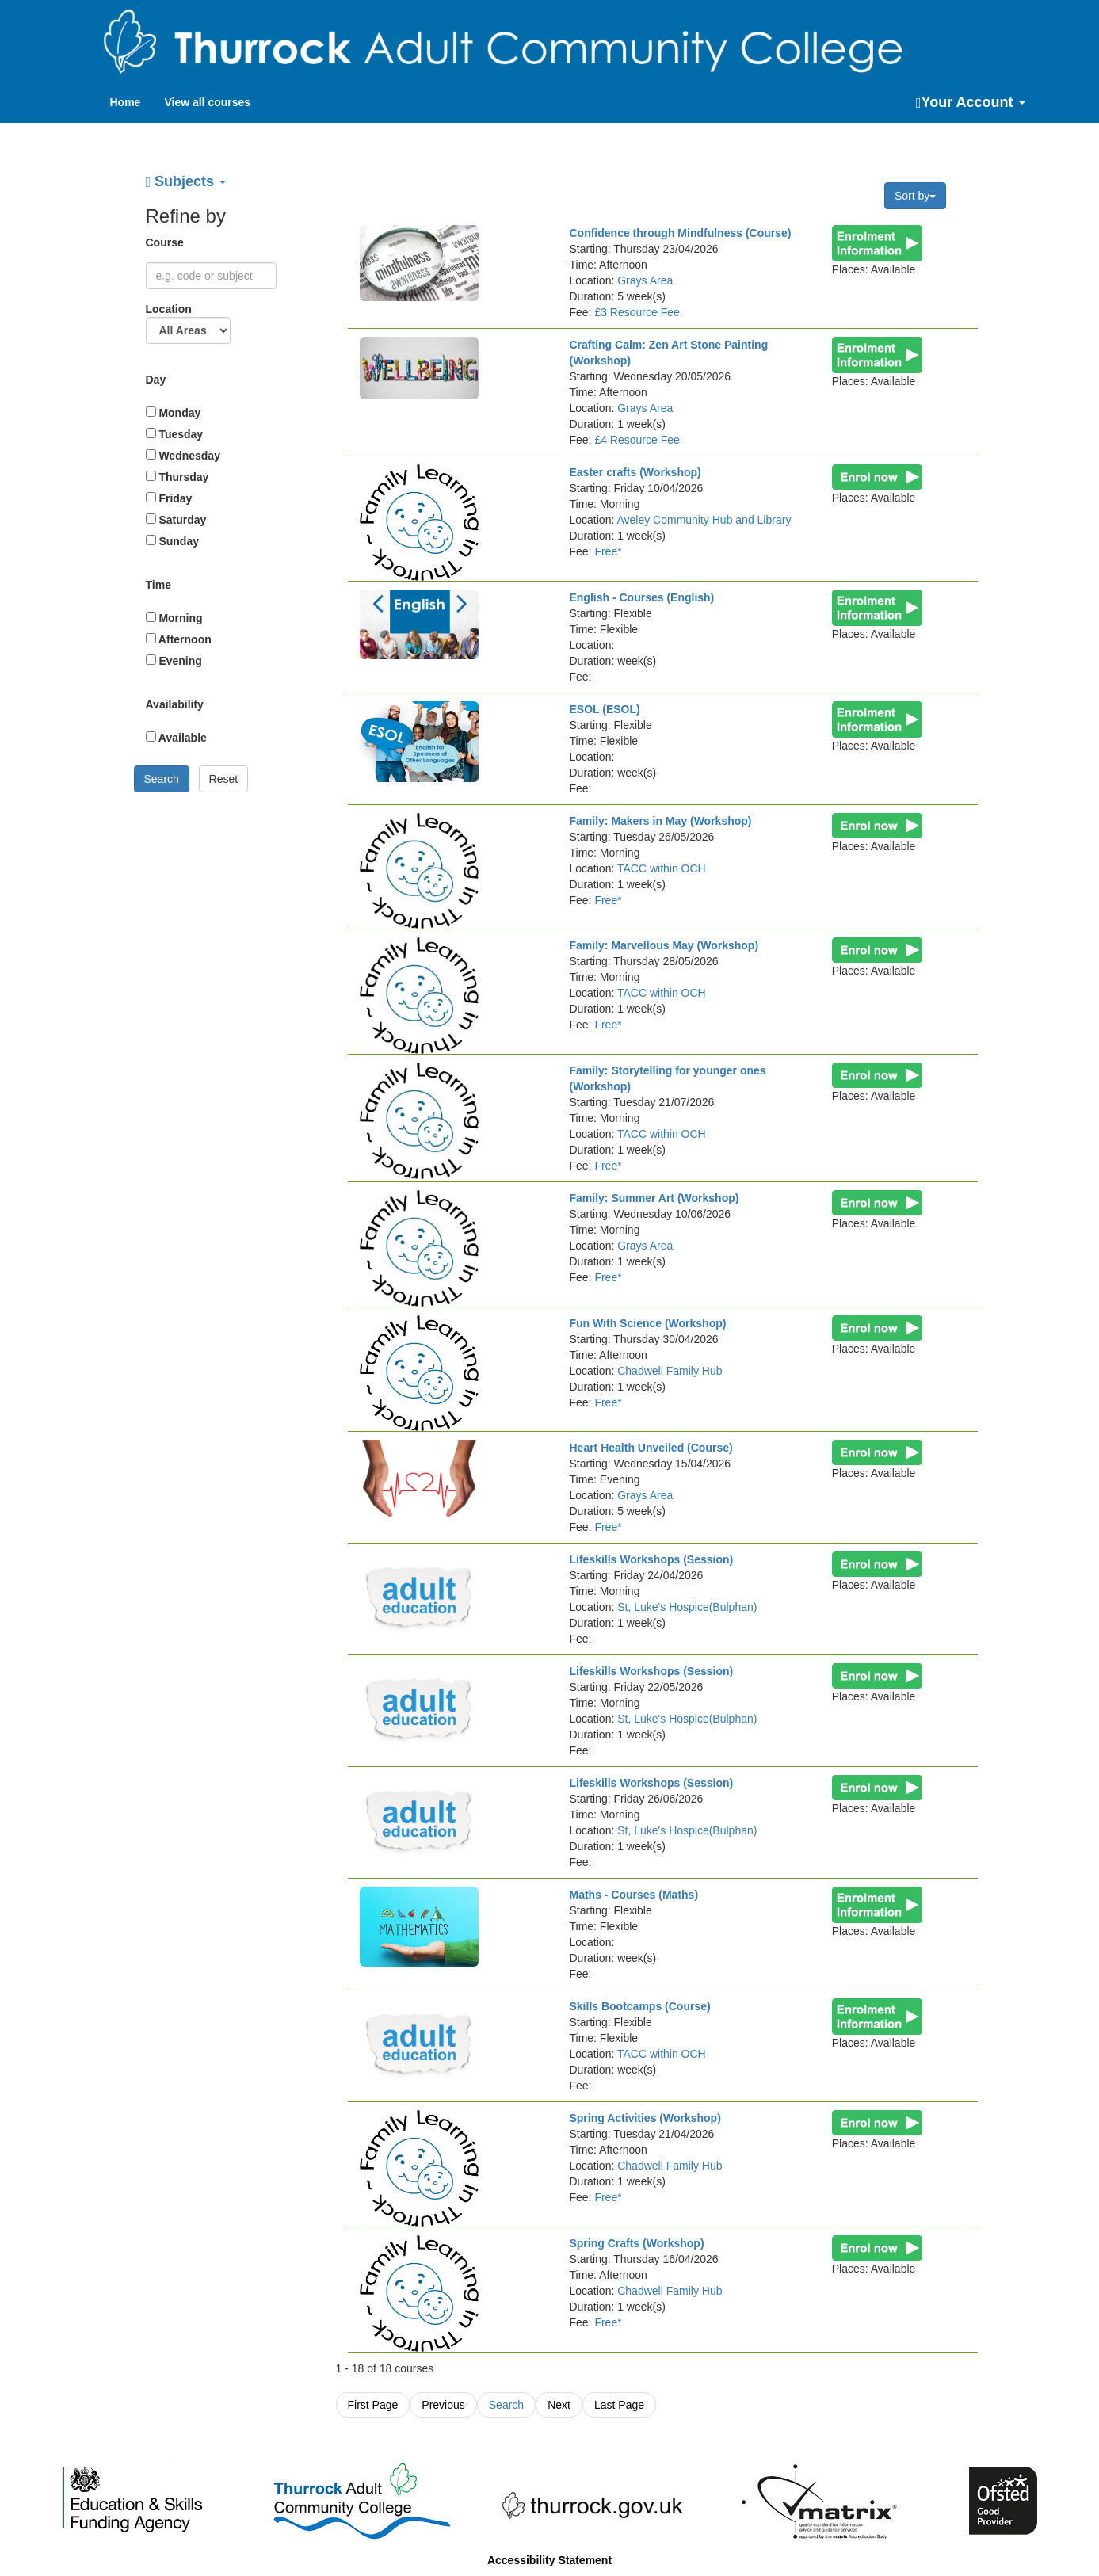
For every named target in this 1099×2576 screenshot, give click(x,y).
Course (166, 242)
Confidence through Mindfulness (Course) (680, 233)
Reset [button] (223, 779)
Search (506, 2405)
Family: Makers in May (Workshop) (660, 821)
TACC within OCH (661, 868)
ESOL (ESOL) (604, 709)
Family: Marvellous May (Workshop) (663, 945)
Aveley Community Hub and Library (703, 519)
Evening (174, 660)
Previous (443, 2405)
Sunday (172, 541)
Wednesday (183, 455)
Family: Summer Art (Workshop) (653, 1198)
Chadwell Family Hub (669, 1370)
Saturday (176, 519)
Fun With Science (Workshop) (647, 1323)
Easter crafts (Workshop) (634, 472)
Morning (174, 618)
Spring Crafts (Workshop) (636, 2243)
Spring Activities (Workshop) (644, 2118)
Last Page (619, 2405)
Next (559, 2405)
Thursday (177, 477)
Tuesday (175, 434)
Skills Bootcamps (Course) (639, 2006)
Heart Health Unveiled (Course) (650, 1447)
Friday (169, 498)
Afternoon (179, 639)
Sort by (915, 195)
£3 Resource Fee (636, 312)
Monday (173, 412)
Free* (607, 551)
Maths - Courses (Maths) (633, 1894)
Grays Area (645, 280)
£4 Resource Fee (636, 439)
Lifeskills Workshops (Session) (651, 1559)
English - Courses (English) (641, 597)
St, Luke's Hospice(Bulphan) (687, 1607)
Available (176, 737)
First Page (373, 2405)
